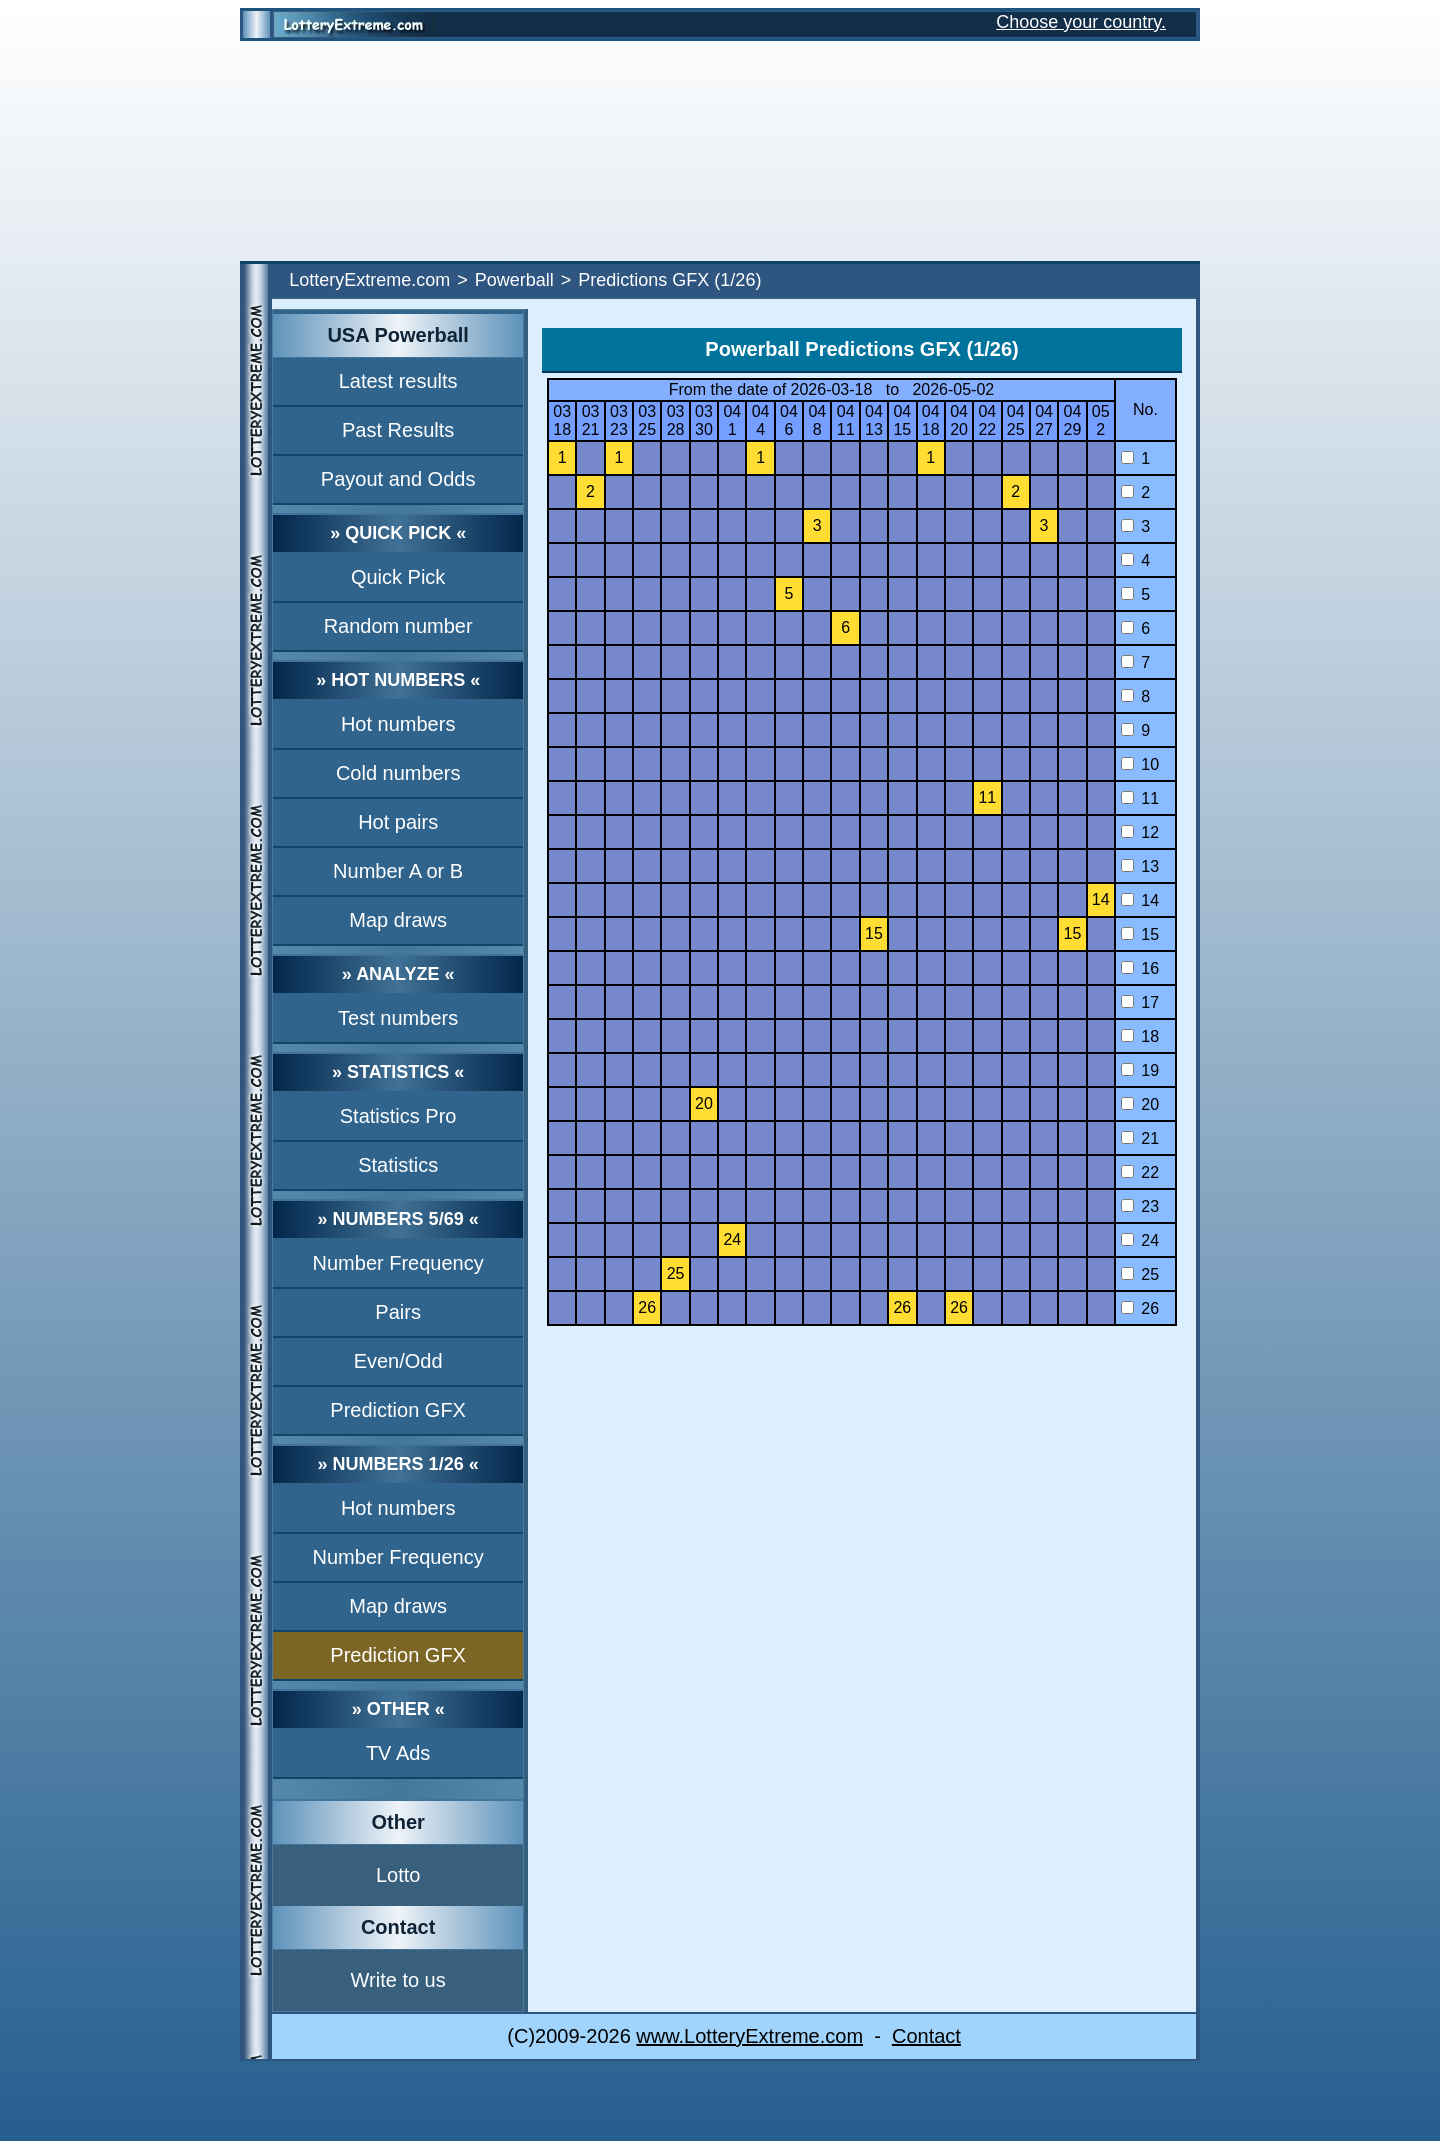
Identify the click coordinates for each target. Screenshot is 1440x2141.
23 (1140, 1206)
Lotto (398, 1875)
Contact (926, 2036)
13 (1140, 866)
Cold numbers (398, 773)
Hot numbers (398, 724)
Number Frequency (398, 1263)
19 (1140, 1070)
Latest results (398, 381)
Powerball (514, 280)
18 (1140, 1036)
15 (1140, 934)
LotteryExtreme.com (369, 280)
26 (1140, 1308)
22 (1140, 1172)
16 (1140, 968)
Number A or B (398, 871)
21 (1140, 1138)
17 (1140, 1002)
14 (1140, 900)
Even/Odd (398, 1361)
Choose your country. (1081, 22)
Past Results (398, 430)
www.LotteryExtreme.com (749, 2036)
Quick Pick (398, 577)
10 (1140, 764)
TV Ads (398, 1753)
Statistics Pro (398, 1116)
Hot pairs (398, 822)
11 (1140, 798)
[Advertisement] (720, 151)
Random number (398, 626)
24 (1140, 1240)
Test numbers (398, 1018)
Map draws (398, 920)
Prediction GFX (398, 1410)
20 (1140, 1104)
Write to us (398, 1980)
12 (1140, 832)
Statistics (398, 1165)
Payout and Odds (398, 479)
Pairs (398, 1312)
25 (1140, 1274)
